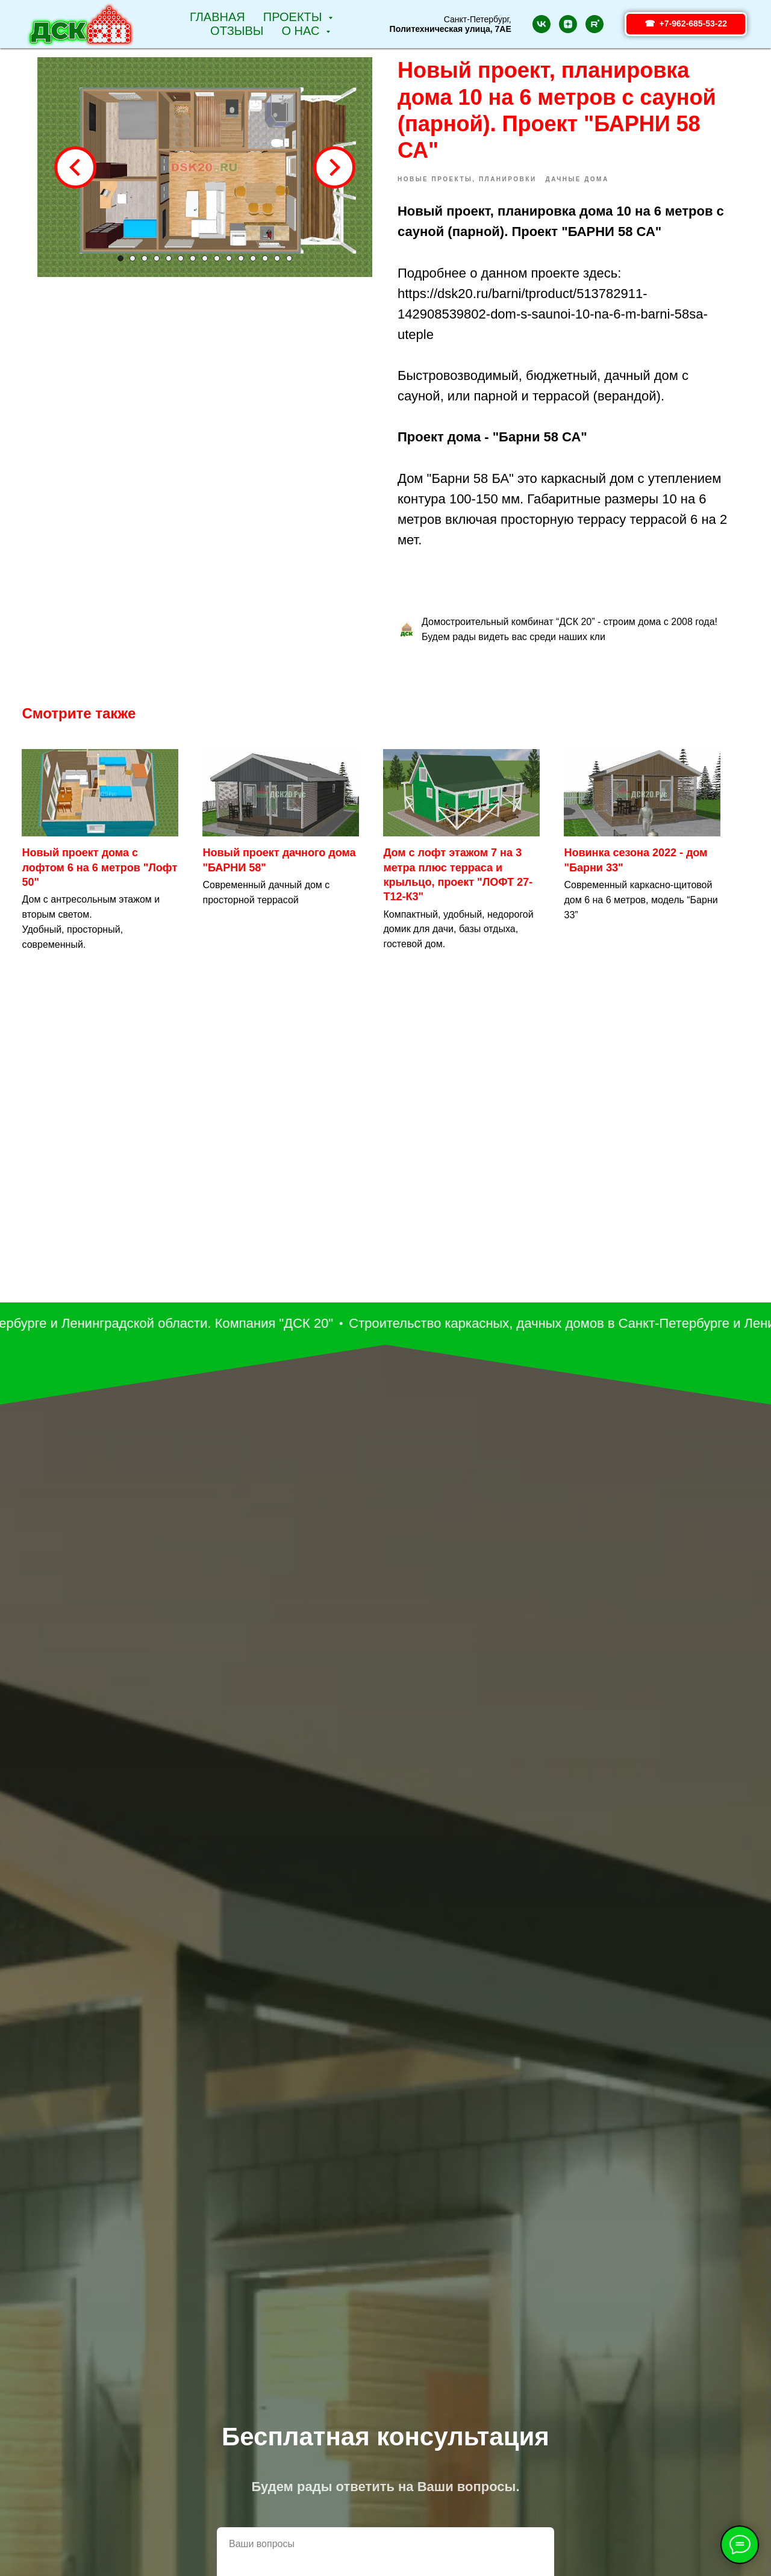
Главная (217, 16)
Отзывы (236, 30)
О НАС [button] (302, 30)
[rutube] (594, 24)
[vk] (541, 24)
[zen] (568, 24)
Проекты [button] (294, 16)
